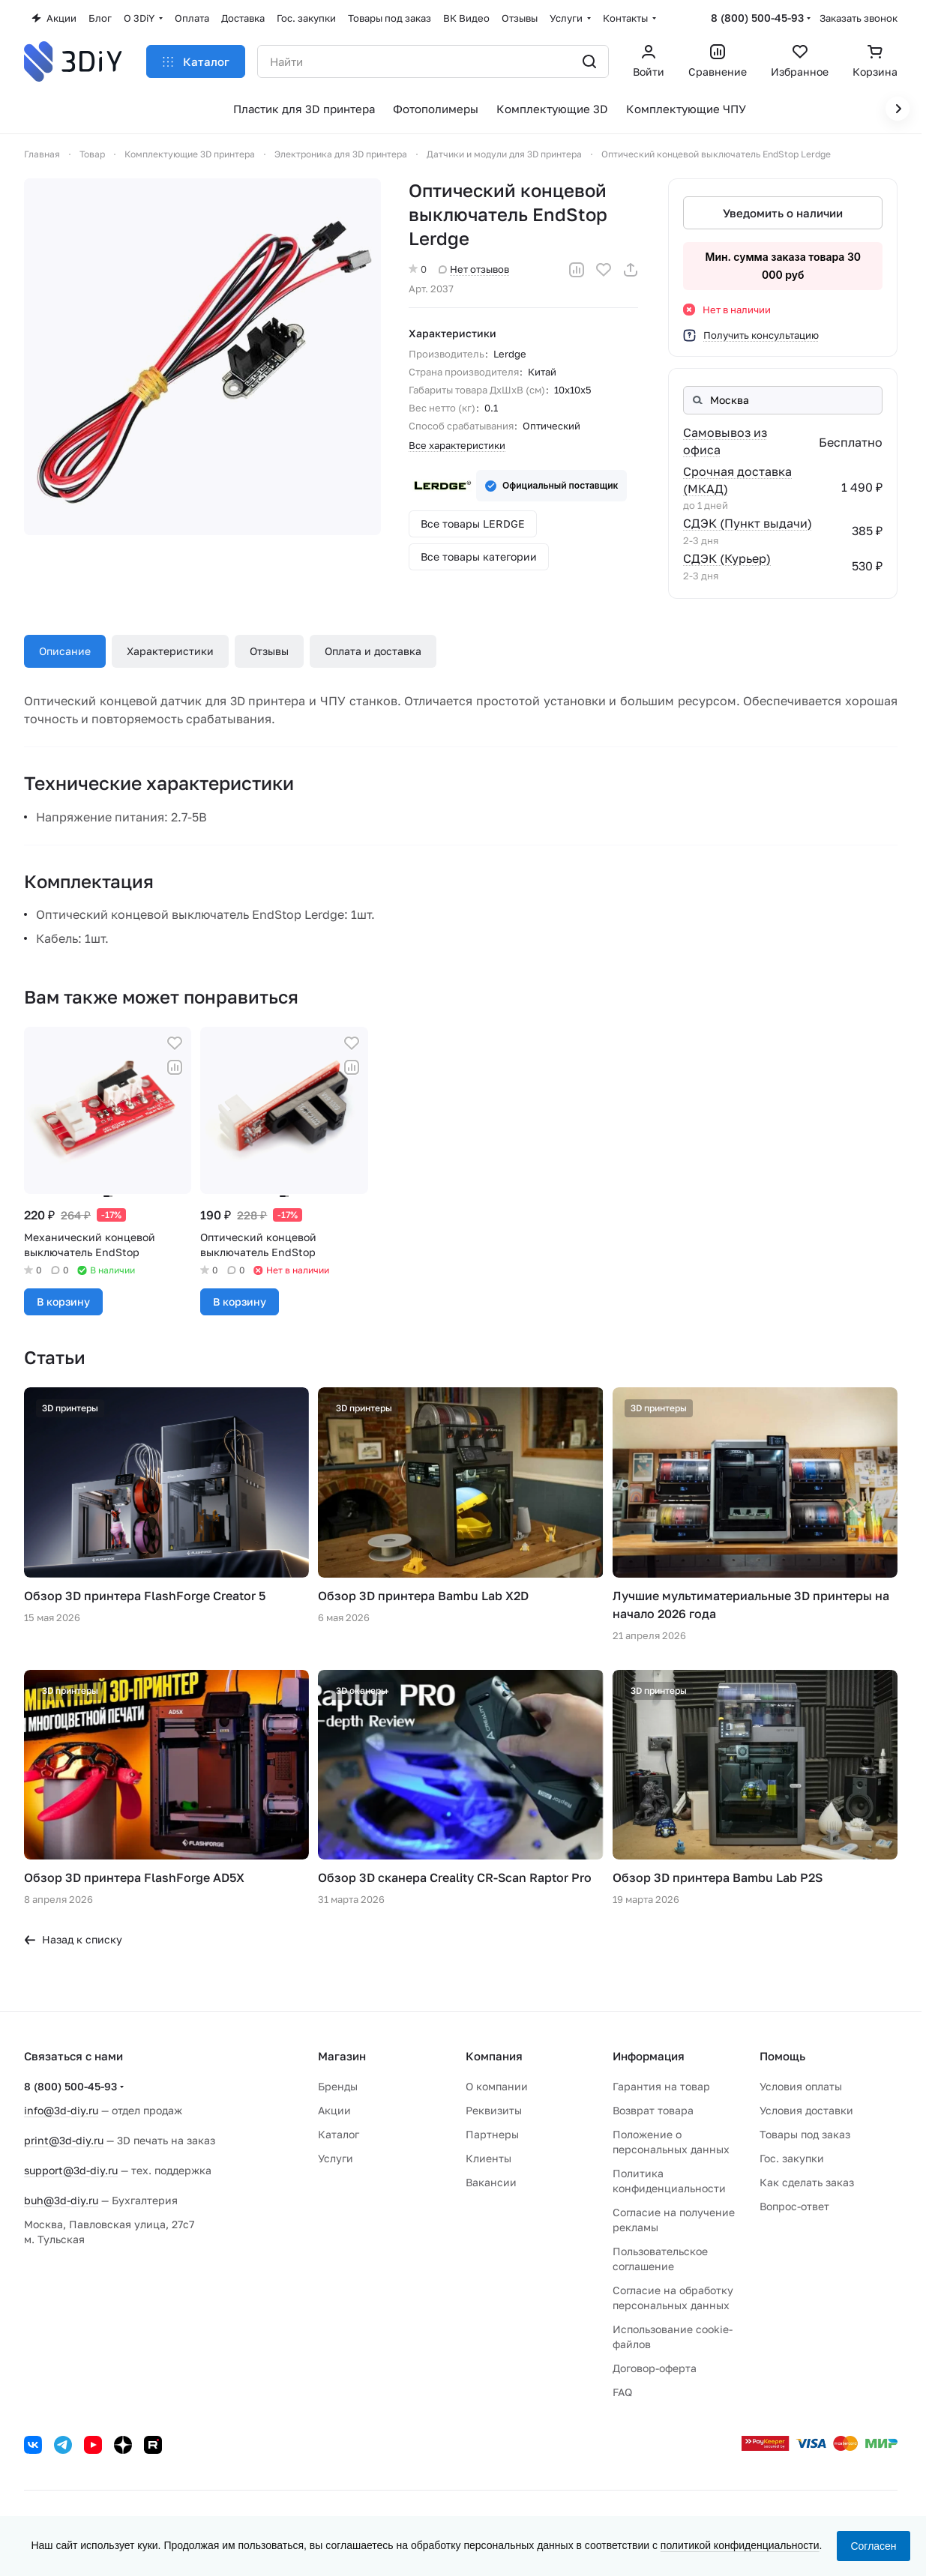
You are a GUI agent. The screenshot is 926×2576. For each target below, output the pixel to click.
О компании (497, 2086)
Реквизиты (494, 2110)
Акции (334, 2110)
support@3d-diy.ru (71, 2170)
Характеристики (170, 651)
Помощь (782, 2056)
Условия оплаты (801, 2086)
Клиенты (488, 2158)
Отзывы (269, 651)
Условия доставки (806, 2110)
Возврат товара (653, 2110)
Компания (494, 2056)
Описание (65, 651)
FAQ (622, 2392)
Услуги (335, 2158)
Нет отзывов (474, 269)
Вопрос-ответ (794, 2206)
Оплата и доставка (373, 651)
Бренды (338, 2086)
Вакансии (491, 2182)
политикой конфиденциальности (740, 2545)
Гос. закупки (792, 2158)
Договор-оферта (655, 2368)
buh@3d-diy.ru (61, 2200)
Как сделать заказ (807, 2182)
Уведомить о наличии (783, 213)
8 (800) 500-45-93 (757, 17)
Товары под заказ (805, 2134)
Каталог (338, 2134)
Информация (649, 2056)
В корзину (63, 1301)
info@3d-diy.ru (61, 2110)
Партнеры (492, 2134)
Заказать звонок (859, 18)
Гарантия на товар (661, 2086)
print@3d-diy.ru (63, 2140)
